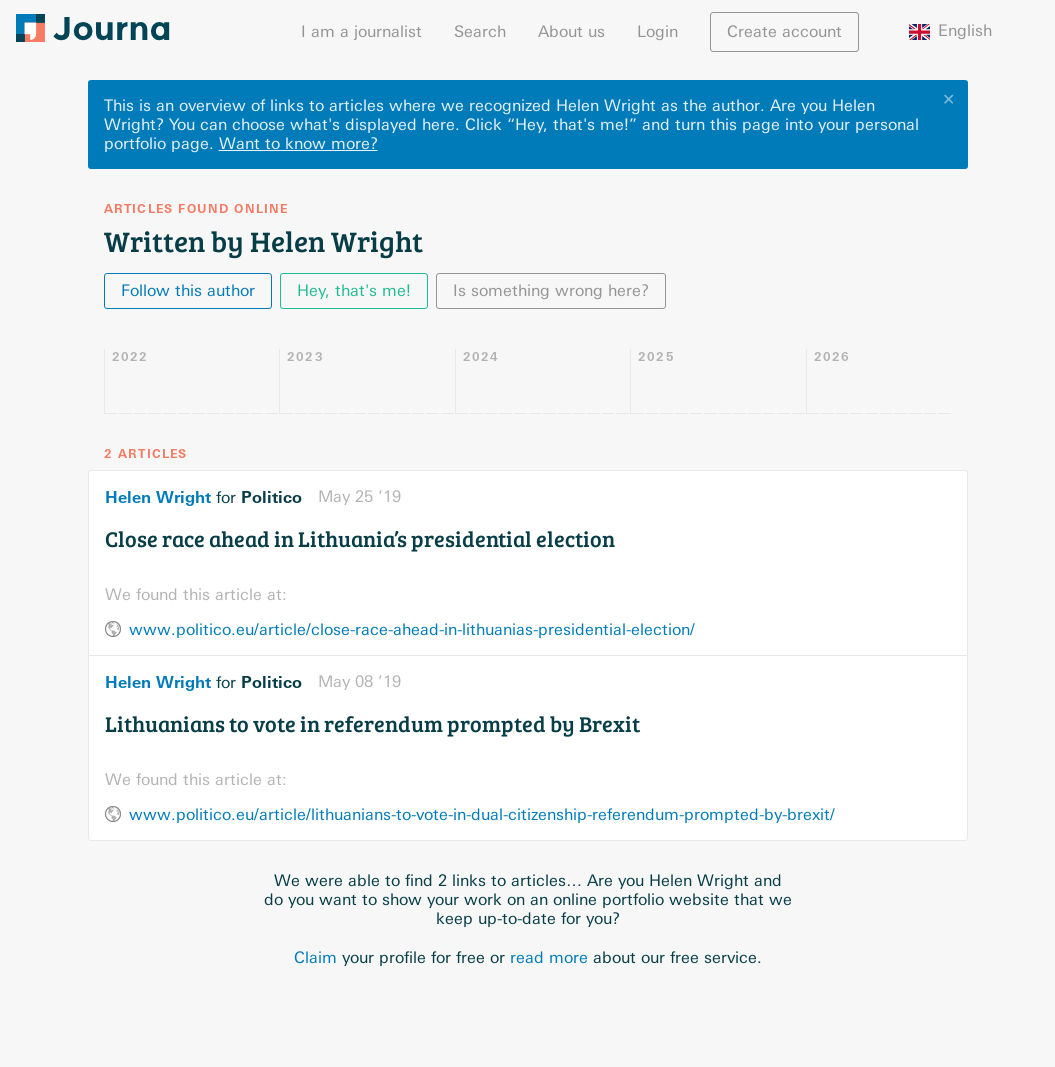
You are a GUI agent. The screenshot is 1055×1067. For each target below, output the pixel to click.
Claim (315, 957)
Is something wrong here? (551, 290)
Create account (784, 31)
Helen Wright (158, 497)
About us (571, 31)
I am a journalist (361, 31)
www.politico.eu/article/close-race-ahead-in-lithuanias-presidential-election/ (412, 629)
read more (549, 957)
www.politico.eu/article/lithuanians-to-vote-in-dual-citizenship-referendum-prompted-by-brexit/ (482, 814)
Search (480, 31)
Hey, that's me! (354, 290)
